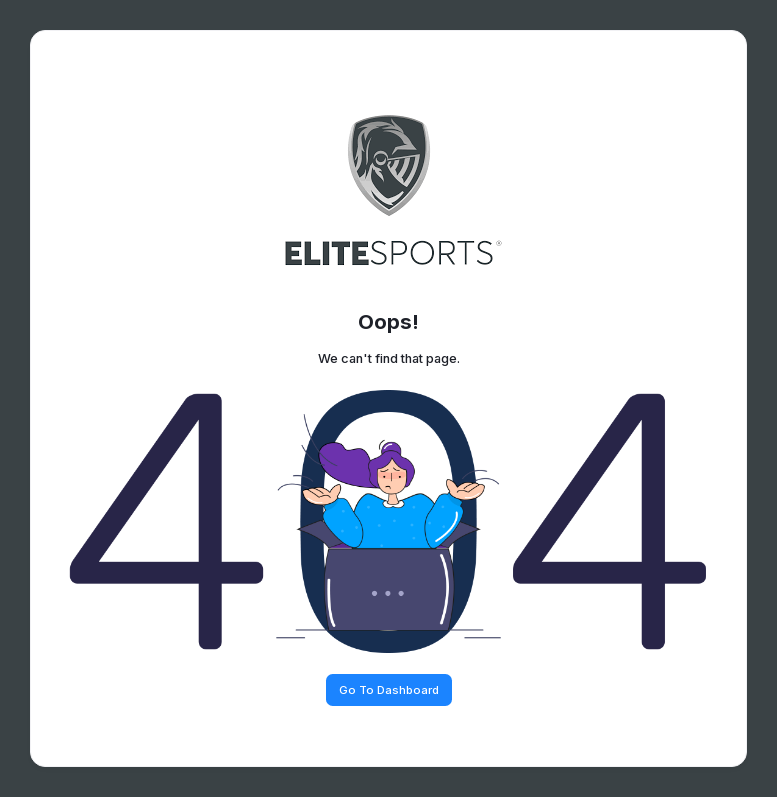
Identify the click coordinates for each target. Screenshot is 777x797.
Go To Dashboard (389, 690)
